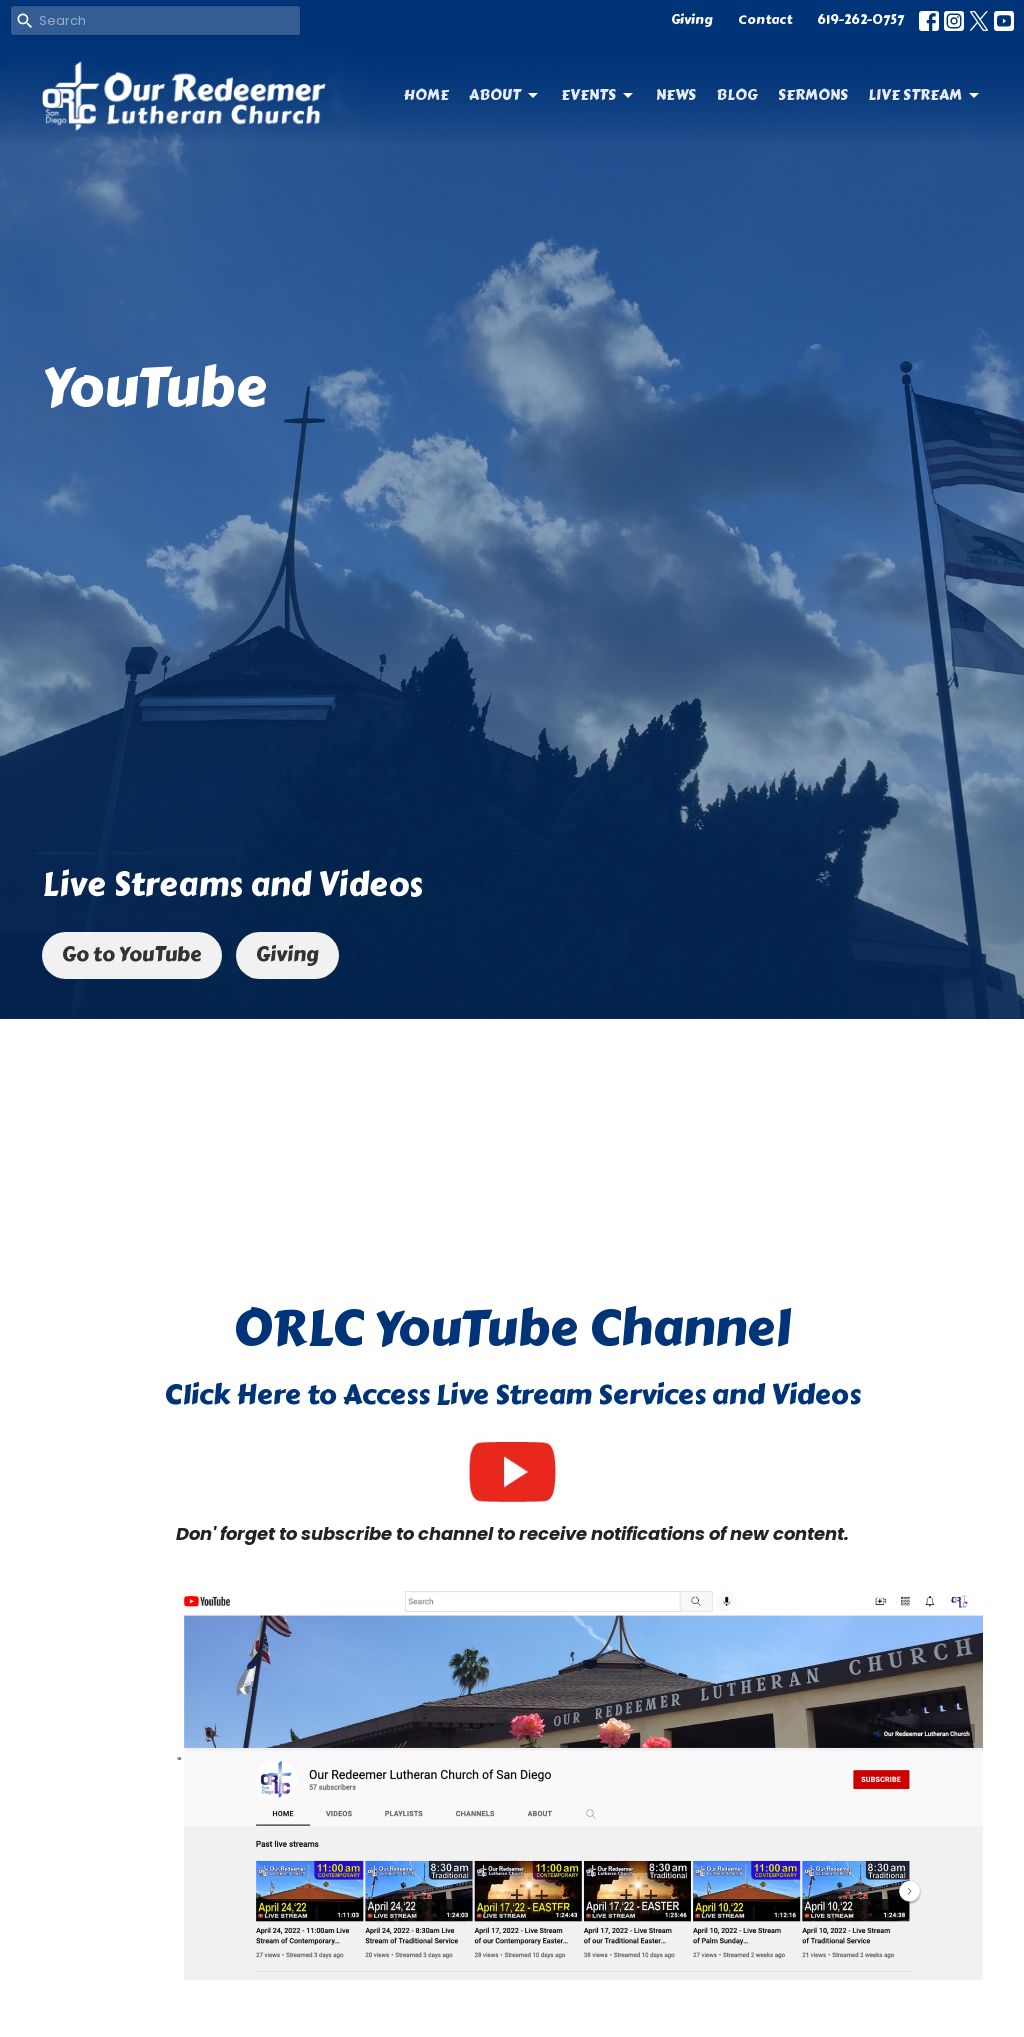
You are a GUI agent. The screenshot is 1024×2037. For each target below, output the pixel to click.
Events (598, 95)
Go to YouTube (132, 954)
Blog (737, 95)
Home (426, 95)
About (505, 95)
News (676, 95)
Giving (692, 20)
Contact (765, 20)
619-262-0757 (860, 20)
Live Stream (925, 95)
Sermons (813, 95)
